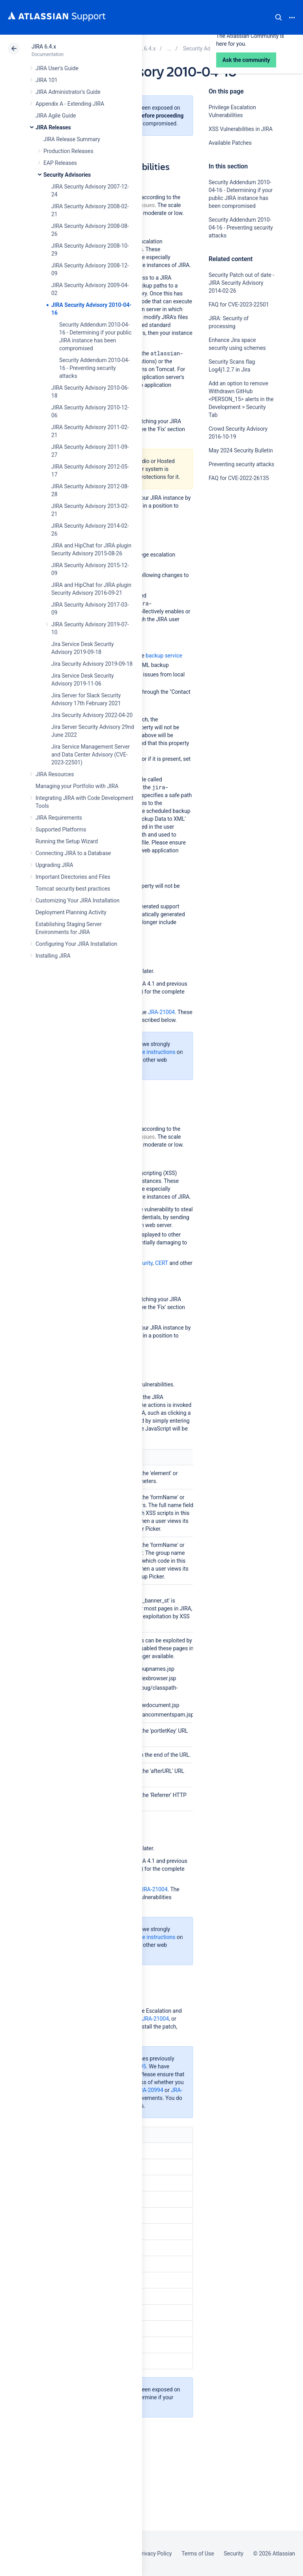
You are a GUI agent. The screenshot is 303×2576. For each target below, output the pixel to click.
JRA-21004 (161, 1012)
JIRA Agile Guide (56, 115)
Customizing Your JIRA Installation (78, 900)
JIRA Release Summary (71, 139)
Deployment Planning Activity (71, 912)
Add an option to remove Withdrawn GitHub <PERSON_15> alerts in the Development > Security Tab (241, 399)
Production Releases (68, 151)
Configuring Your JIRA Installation (76, 944)
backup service (164, 655)
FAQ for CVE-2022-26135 (239, 478)
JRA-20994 (150, 2090)
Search (278, 17)
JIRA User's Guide (57, 68)
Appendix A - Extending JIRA (70, 104)
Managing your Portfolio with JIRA (77, 786)
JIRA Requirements (59, 817)
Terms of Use (197, 2553)
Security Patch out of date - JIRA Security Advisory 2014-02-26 (241, 283)
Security (233, 2553)
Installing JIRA (53, 956)
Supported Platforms (61, 829)
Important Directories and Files (73, 877)
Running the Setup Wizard (67, 841)
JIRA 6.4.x (44, 46)
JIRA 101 (47, 80)
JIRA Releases (53, 127)
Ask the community (236, 555)
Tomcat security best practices (73, 888)
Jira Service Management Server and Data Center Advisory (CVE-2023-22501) (90, 754)
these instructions (153, 1052)
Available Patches (230, 143)
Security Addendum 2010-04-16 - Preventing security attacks (94, 368)
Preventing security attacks (241, 464)
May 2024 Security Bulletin (241, 450)
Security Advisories (67, 175)
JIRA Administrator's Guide (68, 92)
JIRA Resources (55, 774)
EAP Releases (60, 163)
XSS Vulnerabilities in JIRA (241, 129)
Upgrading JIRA (54, 865)
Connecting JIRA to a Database (73, 853)
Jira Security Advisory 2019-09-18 (92, 664)
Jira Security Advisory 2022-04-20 (92, 715)
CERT (161, 1263)
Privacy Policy (155, 2553)
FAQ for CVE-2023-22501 (239, 304)
